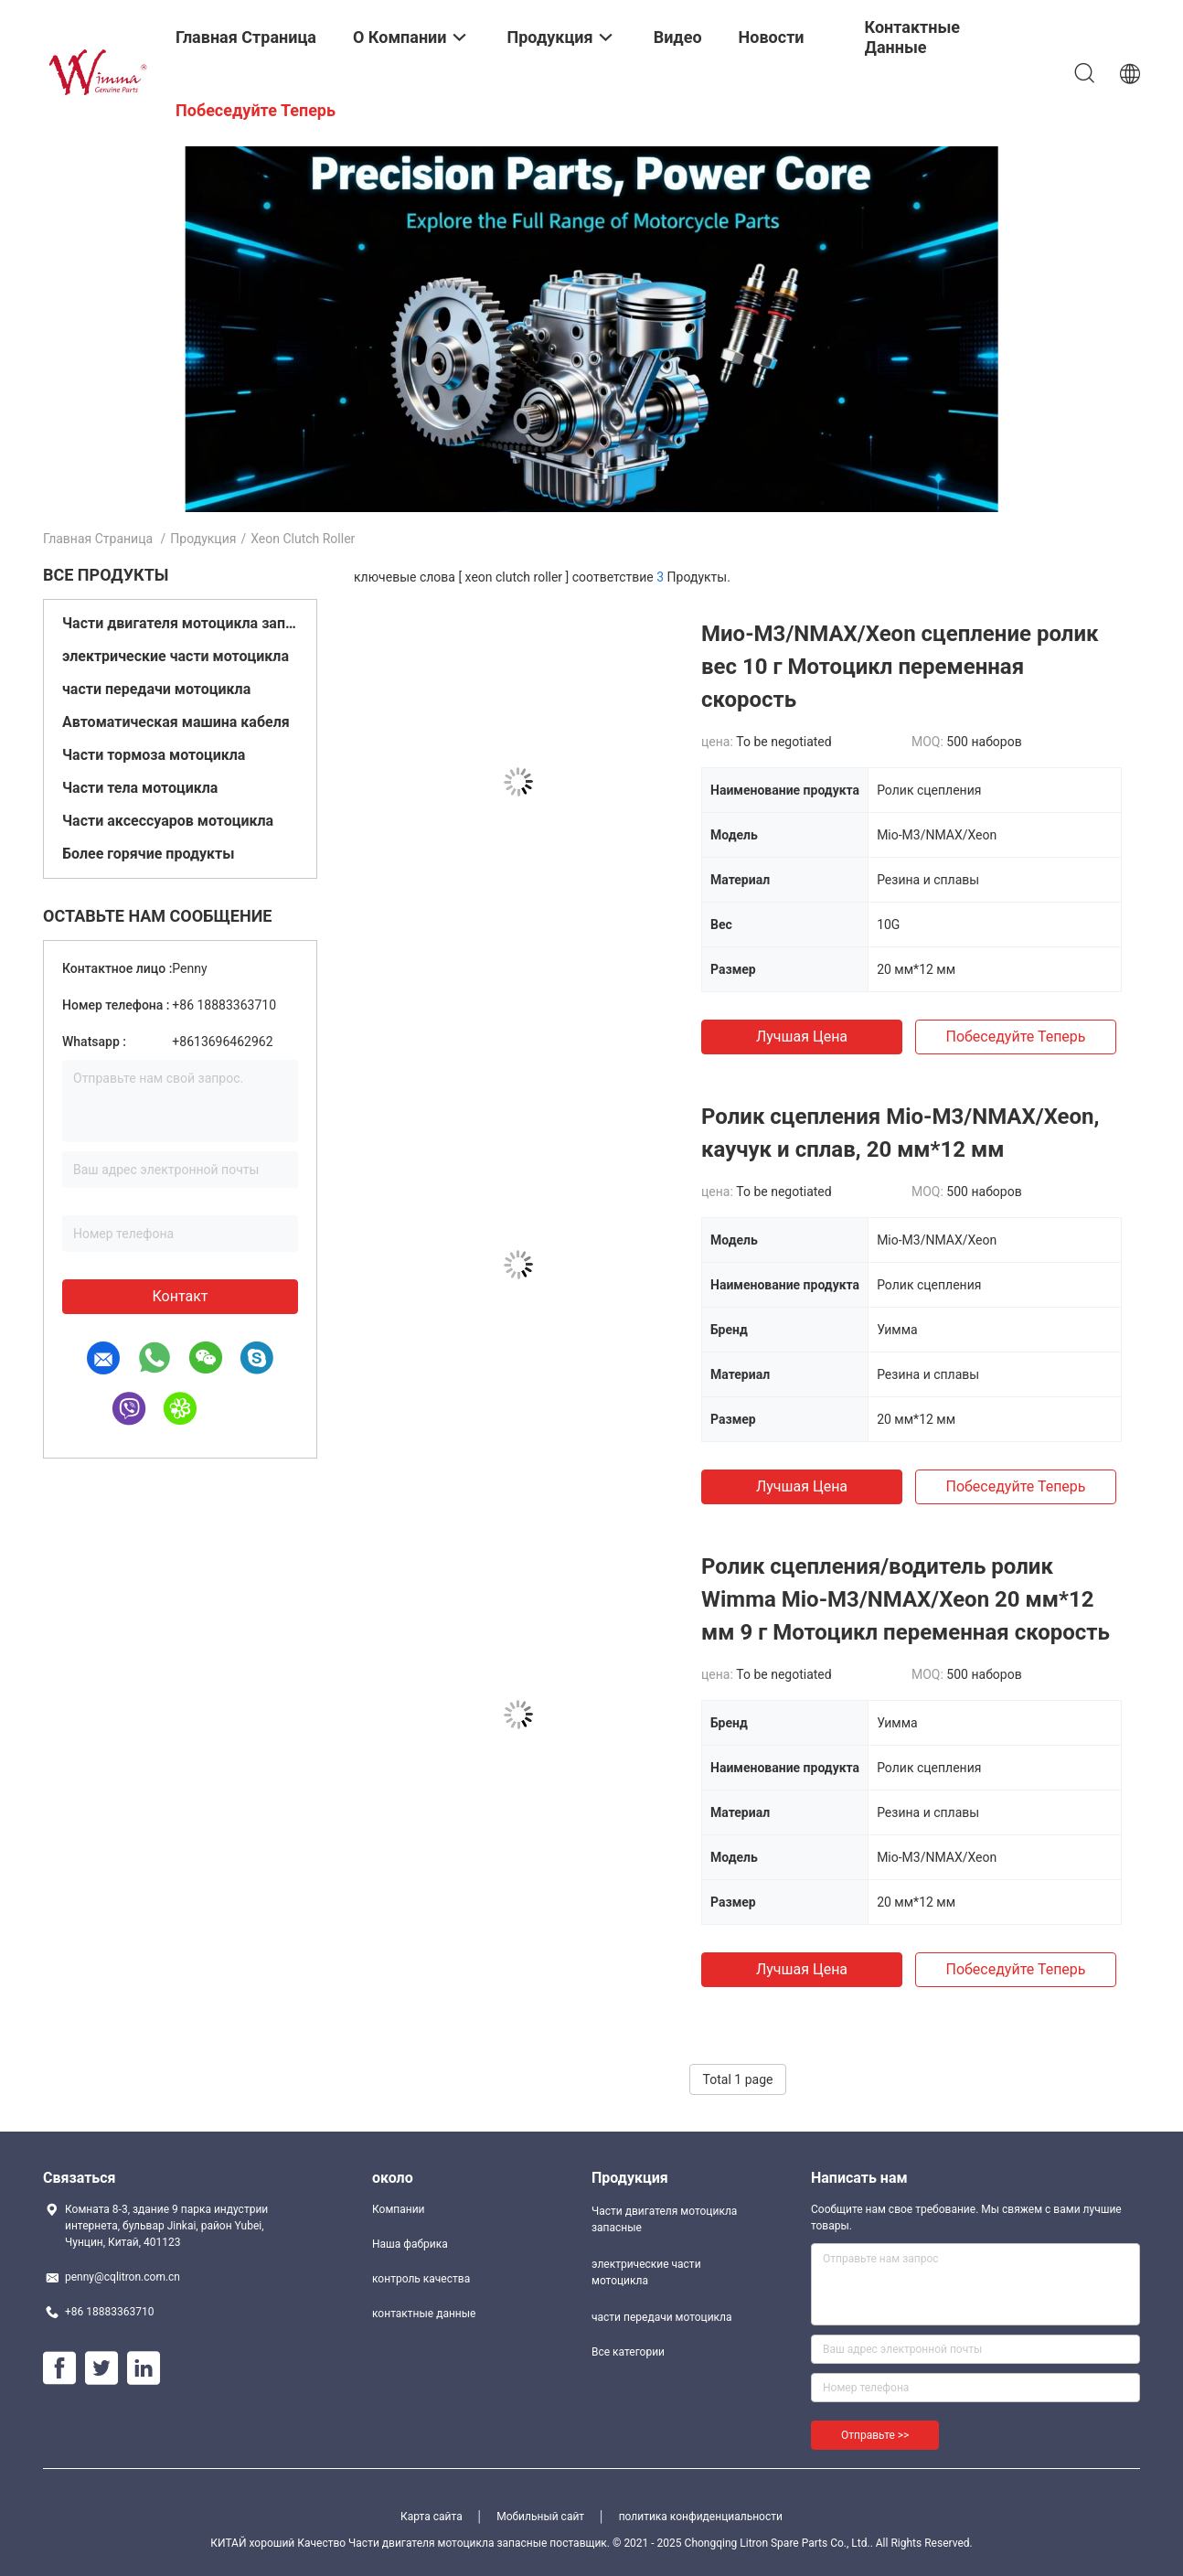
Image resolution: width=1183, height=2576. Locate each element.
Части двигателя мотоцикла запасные (180, 623)
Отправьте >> (875, 2435)
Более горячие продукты (148, 853)
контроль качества (421, 2278)
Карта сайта (431, 2516)
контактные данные (423, 2313)
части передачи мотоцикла (156, 689)
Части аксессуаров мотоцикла (167, 820)
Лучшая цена (801, 1036)
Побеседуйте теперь (1015, 1036)
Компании (398, 2209)
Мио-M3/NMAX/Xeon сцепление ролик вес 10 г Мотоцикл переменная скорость (899, 666)
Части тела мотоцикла (140, 787)
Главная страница (98, 538)
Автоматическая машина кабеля (176, 722)
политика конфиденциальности (701, 2516)
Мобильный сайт (540, 2516)
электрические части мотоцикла (175, 656)
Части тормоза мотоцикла (153, 755)
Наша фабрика (410, 2244)
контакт (180, 1296)
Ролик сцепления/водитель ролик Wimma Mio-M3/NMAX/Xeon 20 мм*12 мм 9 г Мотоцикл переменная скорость (905, 1599)
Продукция (203, 538)
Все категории (628, 2352)
